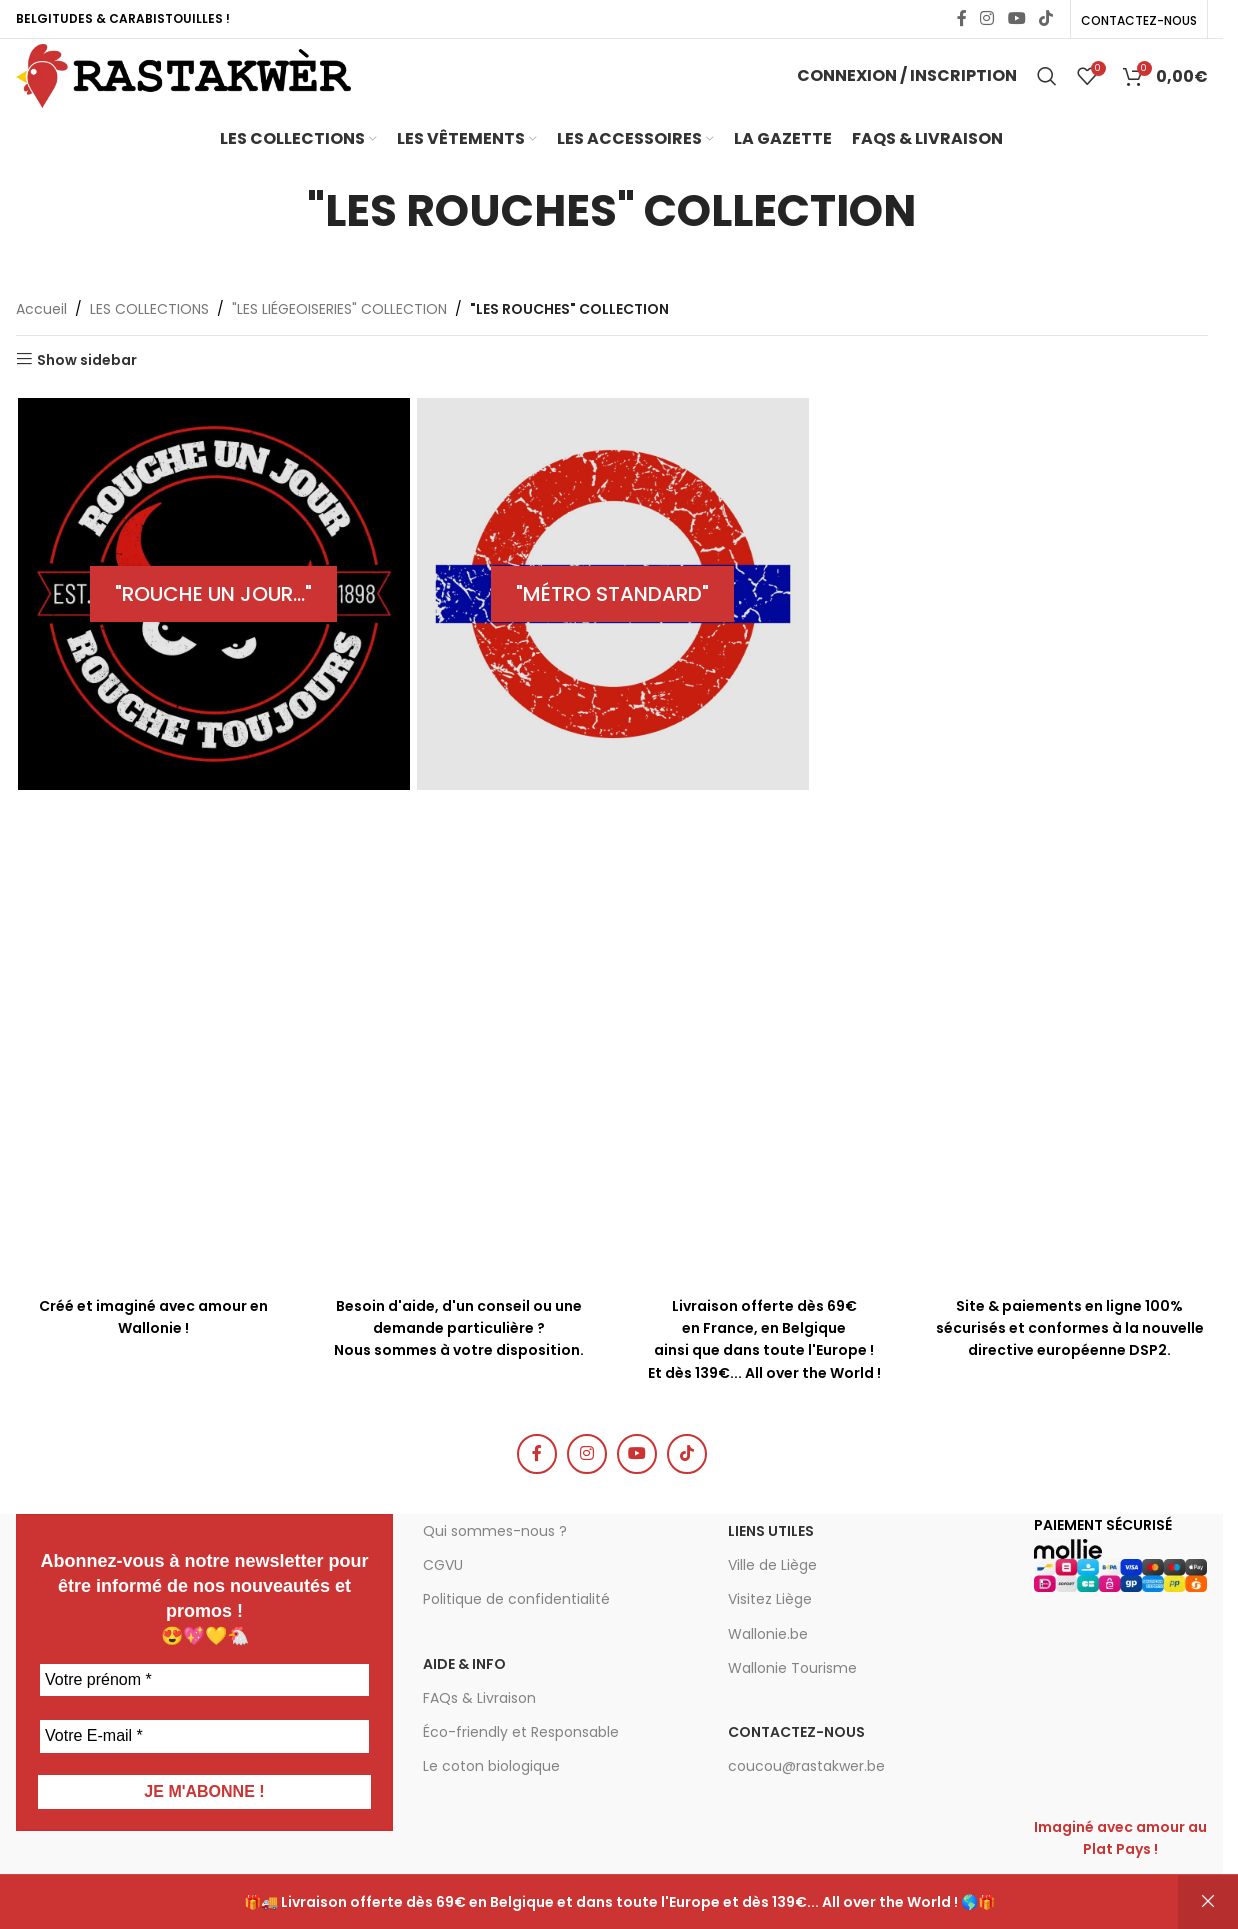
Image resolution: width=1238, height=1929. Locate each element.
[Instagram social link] (987, 20)
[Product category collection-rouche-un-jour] (212, 628)
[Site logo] (216, 93)
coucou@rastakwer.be (806, 1800)
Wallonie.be (768, 1668)
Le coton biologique (491, 1800)
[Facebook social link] (962, 20)
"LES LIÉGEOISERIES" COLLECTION (339, 343)
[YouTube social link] (1016, 20)
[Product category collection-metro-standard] (611, 628)
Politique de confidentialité (516, 1633)
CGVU (443, 1599)
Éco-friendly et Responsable (521, 1766)
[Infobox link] (459, 1280)
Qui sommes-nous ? (495, 1565)
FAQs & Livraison (479, 1732)
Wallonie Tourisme (792, 1702)
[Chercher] (1047, 95)
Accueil (41, 343)
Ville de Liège (772, 1599)
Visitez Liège (770, 1633)
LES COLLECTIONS (149, 343)
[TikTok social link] (1045, 20)
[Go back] (282, 245)
